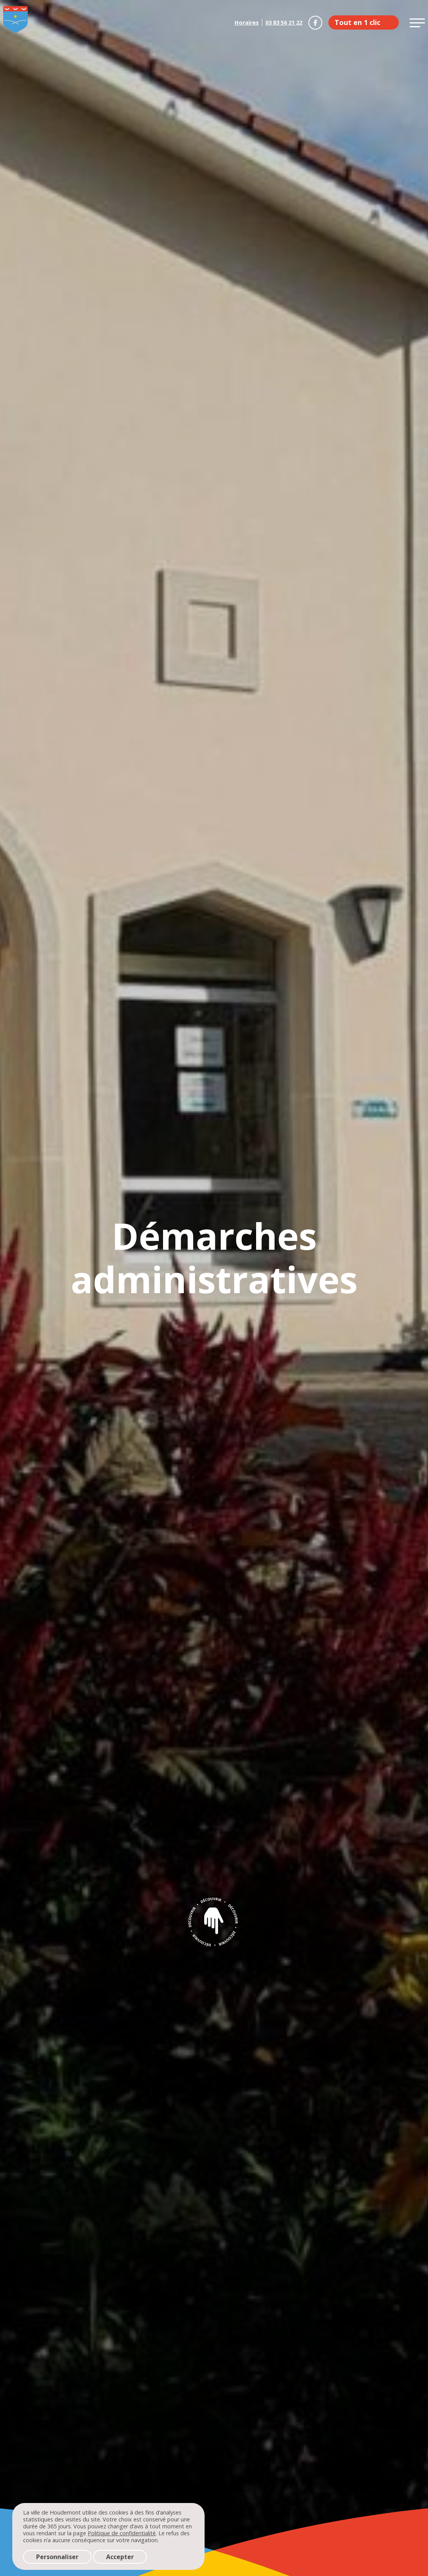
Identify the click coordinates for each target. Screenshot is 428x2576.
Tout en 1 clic (357, 22)
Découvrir (214, 1922)
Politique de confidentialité (122, 2533)
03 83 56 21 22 (283, 22)
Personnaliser (57, 2557)
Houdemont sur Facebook (315, 23)
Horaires (247, 22)
